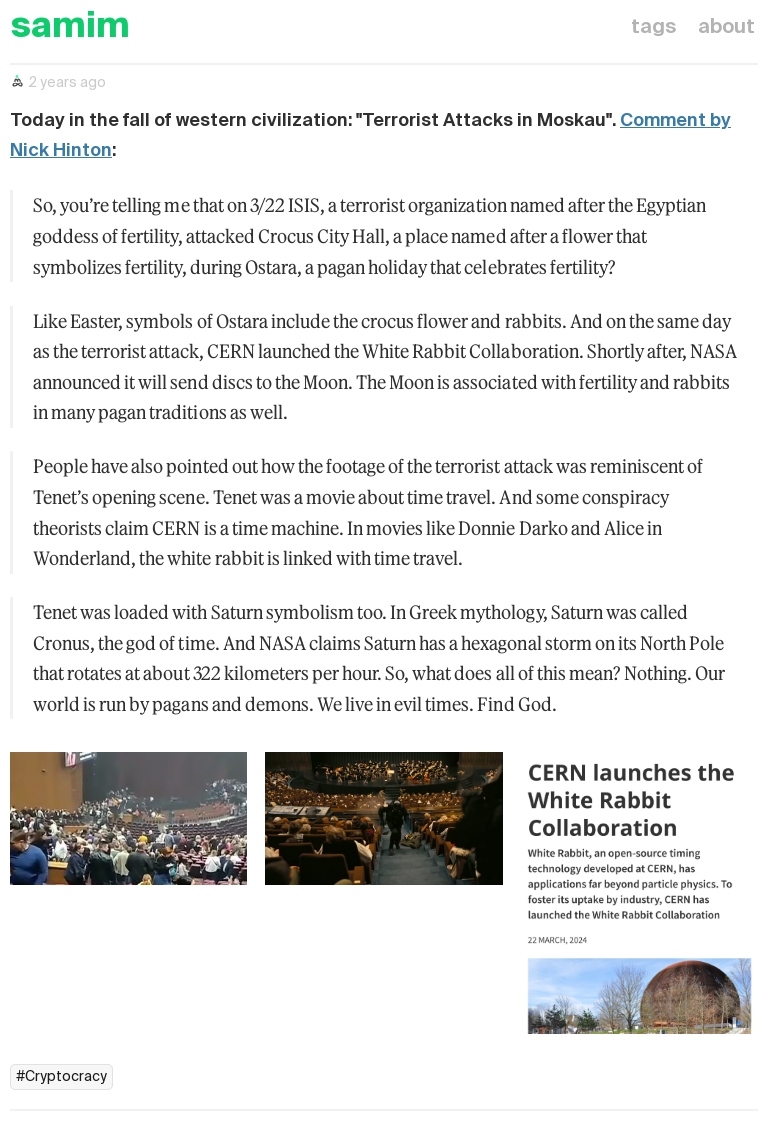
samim (70, 27)
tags (653, 28)
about (726, 28)
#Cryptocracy (61, 1077)
